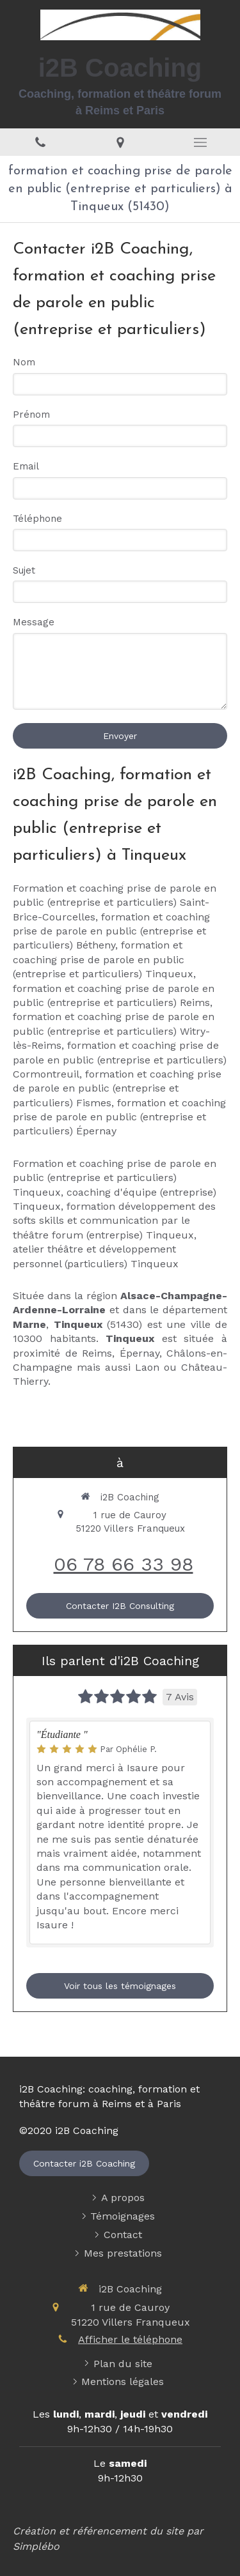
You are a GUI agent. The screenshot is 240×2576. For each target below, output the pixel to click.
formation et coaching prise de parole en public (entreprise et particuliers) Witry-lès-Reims (113, 1030)
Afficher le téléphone (130, 2339)
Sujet (24, 570)
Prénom (31, 414)
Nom (24, 362)
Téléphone (37, 518)
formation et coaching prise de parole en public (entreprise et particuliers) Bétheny (111, 931)
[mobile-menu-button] (200, 142)
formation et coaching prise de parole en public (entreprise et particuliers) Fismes (117, 1088)
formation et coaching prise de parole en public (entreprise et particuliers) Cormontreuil (120, 1059)
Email (26, 466)
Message (33, 622)
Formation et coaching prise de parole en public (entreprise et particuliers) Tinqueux (114, 1177)
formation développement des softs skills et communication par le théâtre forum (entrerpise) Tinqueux (114, 1220)
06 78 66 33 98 (123, 1564)
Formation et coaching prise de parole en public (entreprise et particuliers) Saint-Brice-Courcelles (114, 902)
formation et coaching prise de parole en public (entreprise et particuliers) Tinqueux (103, 959)
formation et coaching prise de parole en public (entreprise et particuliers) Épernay (119, 1117)
